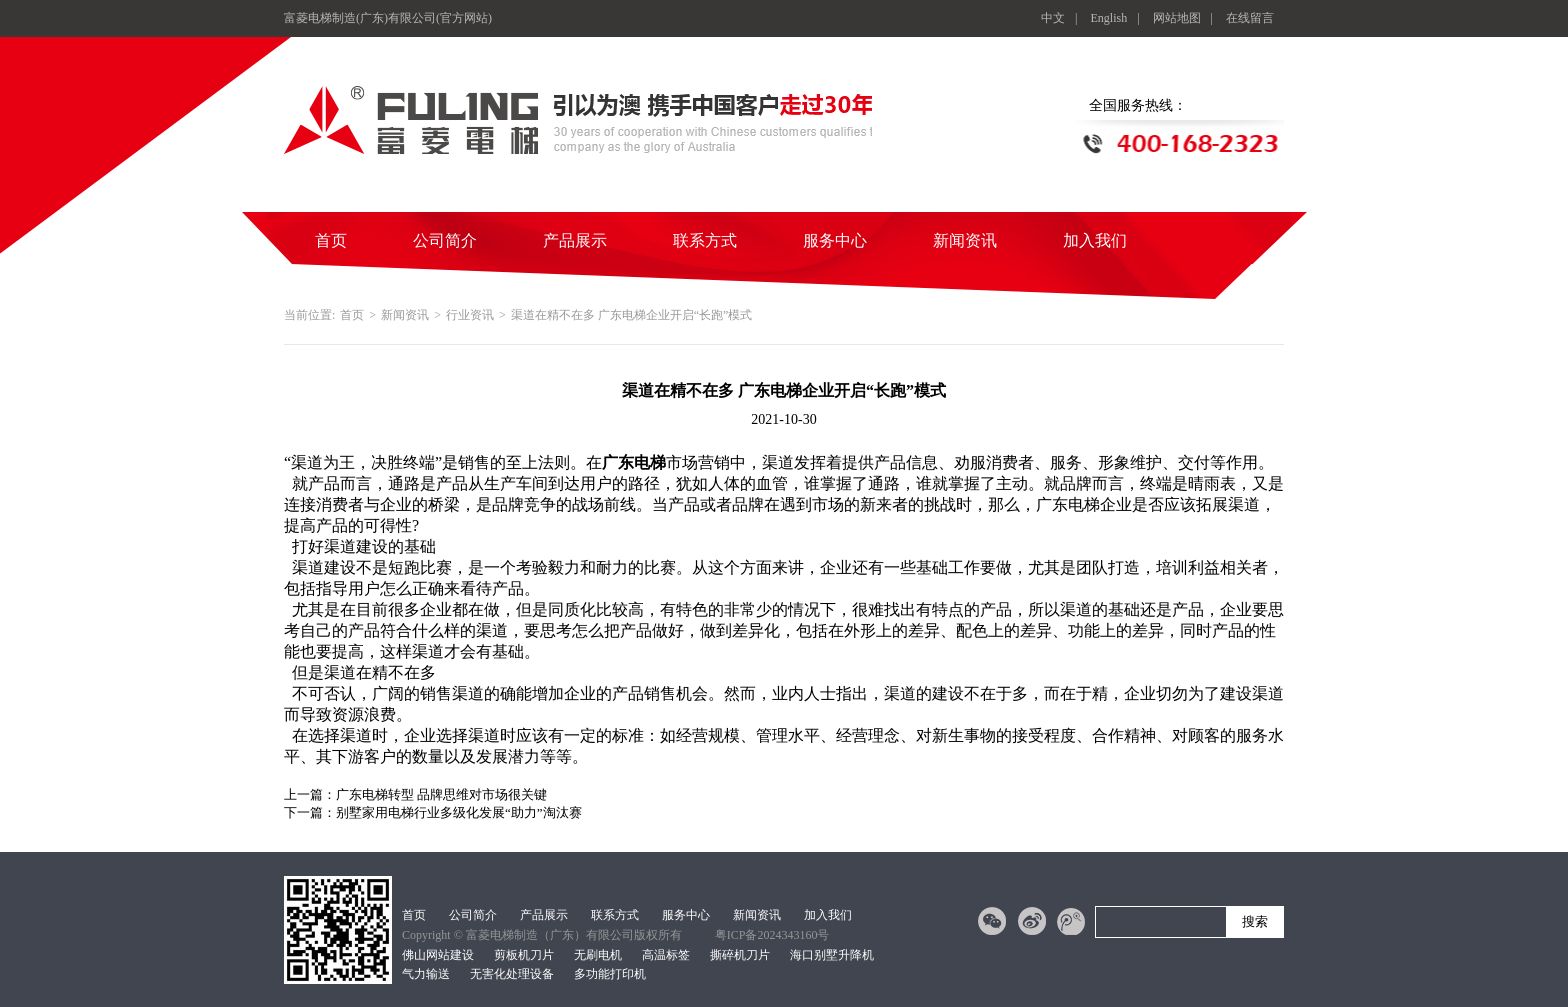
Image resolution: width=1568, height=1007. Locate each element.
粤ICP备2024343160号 (772, 935)
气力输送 (426, 974)
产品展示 (575, 240)
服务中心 (835, 240)
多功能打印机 (610, 974)
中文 (1053, 18)
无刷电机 (598, 955)
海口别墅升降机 (832, 955)
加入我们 (1095, 240)
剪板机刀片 (524, 955)
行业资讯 (470, 315)
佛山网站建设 (438, 955)
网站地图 (1177, 18)
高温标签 (666, 955)
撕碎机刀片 (740, 955)
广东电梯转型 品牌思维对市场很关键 (441, 794)
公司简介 (445, 240)
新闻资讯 (965, 240)
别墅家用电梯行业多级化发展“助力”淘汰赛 (459, 812)
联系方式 (705, 240)
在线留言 (1250, 18)
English (1109, 18)
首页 (331, 240)
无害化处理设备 (512, 974)
